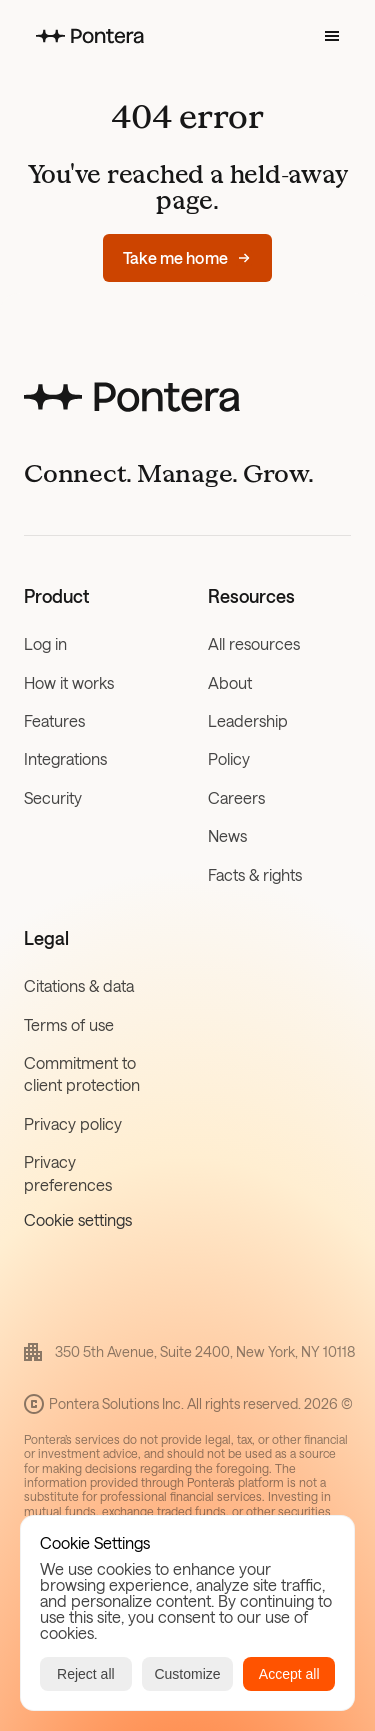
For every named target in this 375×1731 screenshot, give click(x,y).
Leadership (248, 720)
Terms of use (69, 1024)
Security (53, 797)
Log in (45, 643)
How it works (69, 682)
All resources (254, 643)
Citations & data (79, 985)
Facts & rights (255, 874)
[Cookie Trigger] (78, 1220)
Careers (236, 797)
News (227, 835)
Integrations (65, 758)
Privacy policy (73, 1123)
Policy (229, 758)
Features (54, 720)
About (230, 682)
